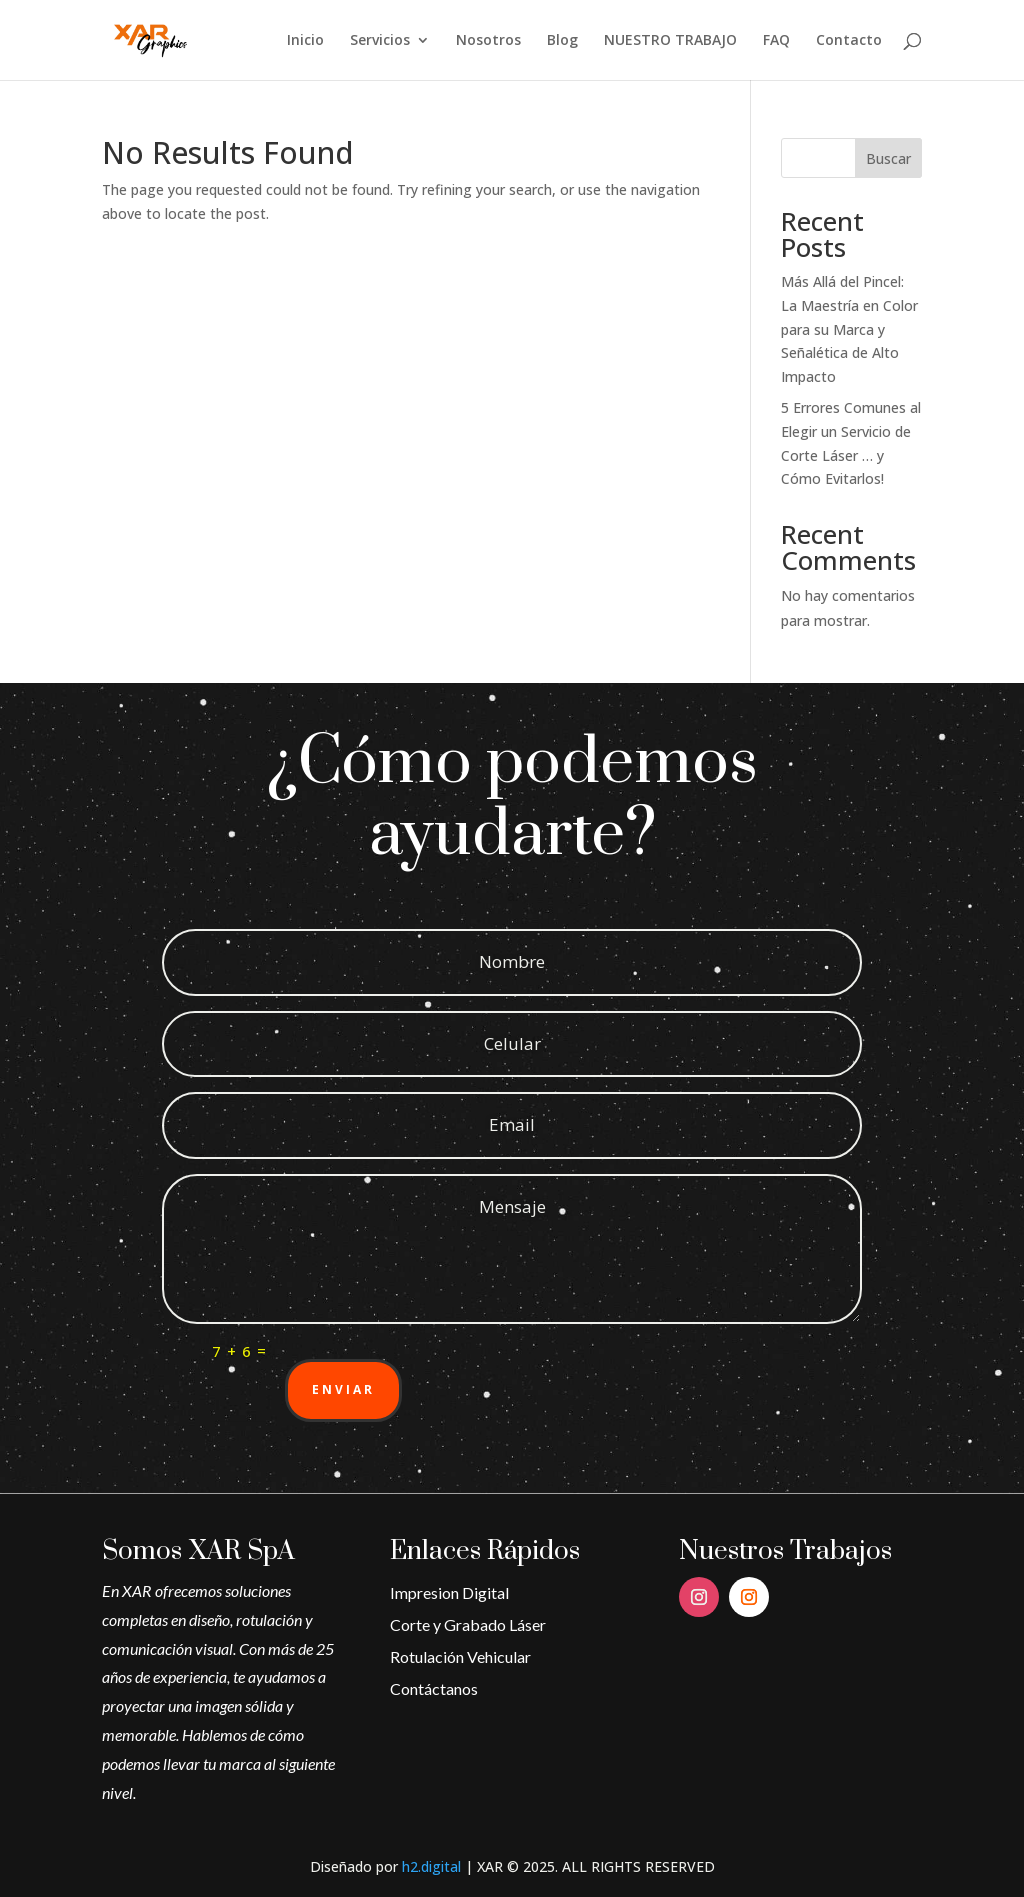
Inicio (305, 41)
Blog (562, 41)
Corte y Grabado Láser (468, 1624)
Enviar (343, 1389)
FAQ (776, 41)
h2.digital (431, 1866)
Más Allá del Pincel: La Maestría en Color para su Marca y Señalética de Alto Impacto (849, 329)
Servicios (380, 41)
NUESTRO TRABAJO (670, 41)
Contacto (849, 41)
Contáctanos (434, 1688)
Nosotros (488, 41)
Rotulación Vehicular (460, 1656)
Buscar (888, 158)
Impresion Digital (449, 1592)
